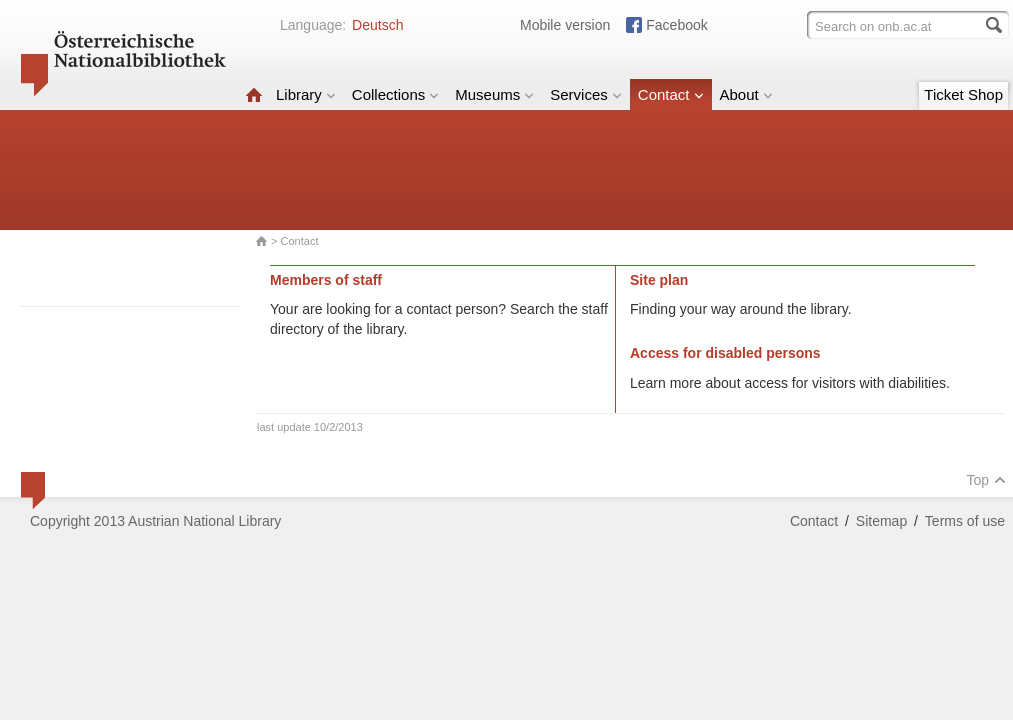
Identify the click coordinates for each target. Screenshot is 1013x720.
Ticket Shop (963, 94)
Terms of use (965, 521)
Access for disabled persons (725, 353)
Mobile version (565, 25)
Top (986, 480)
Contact (671, 94)
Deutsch (377, 25)
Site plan (659, 280)
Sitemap (881, 521)
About (746, 94)
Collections (395, 94)
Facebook (676, 25)
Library (306, 94)
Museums (494, 94)
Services (586, 94)
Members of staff (326, 280)
